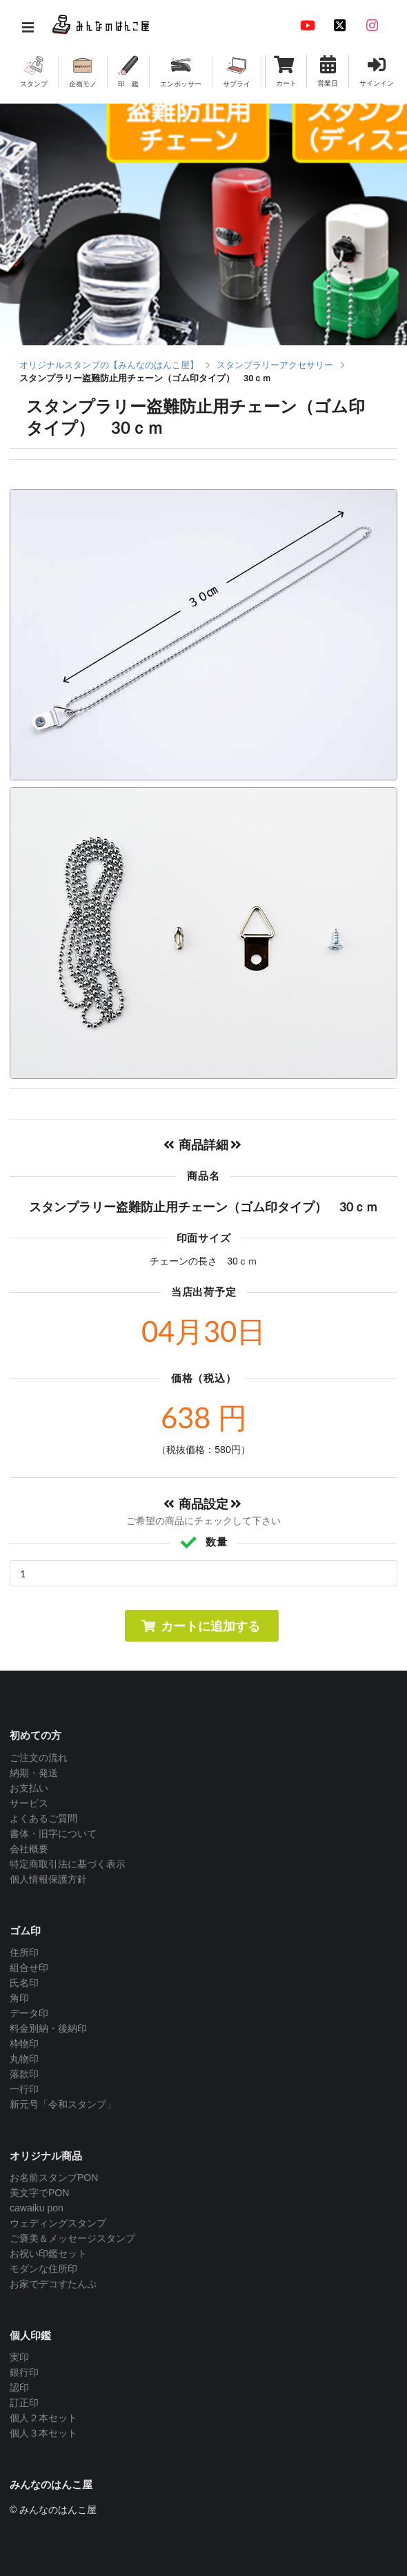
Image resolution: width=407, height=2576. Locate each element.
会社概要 (29, 1848)
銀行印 (24, 2372)
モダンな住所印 (43, 2268)
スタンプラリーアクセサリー (275, 365)
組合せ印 (29, 1967)
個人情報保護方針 (48, 1879)
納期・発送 (34, 1772)
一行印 (24, 2089)
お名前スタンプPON (54, 2177)
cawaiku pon (36, 2207)
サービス (29, 1803)
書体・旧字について (53, 1833)
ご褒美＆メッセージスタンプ (72, 2238)
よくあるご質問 (43, 1818)
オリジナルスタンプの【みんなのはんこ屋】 (109, 365)
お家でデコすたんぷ (53, 2283)
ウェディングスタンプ (58, 2223)
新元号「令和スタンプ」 (63, 2104)
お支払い (29, 1788)
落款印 (24, 2073)
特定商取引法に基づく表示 (68, 1863)
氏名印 (24, 1982)
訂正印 (24, 2402)
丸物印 (24, 2058)
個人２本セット (43, 2417)
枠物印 (24, 2043)
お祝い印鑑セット (48, 2253)
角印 (19, 1997)
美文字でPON (39, 2192)
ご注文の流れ (39, 1757)
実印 (19, 2357)
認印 (19, 2387)
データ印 (29, 2013)
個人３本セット (43, 2433)
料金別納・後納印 (48, 2028)
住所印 (24, 1952)
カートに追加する (200, 1625)
